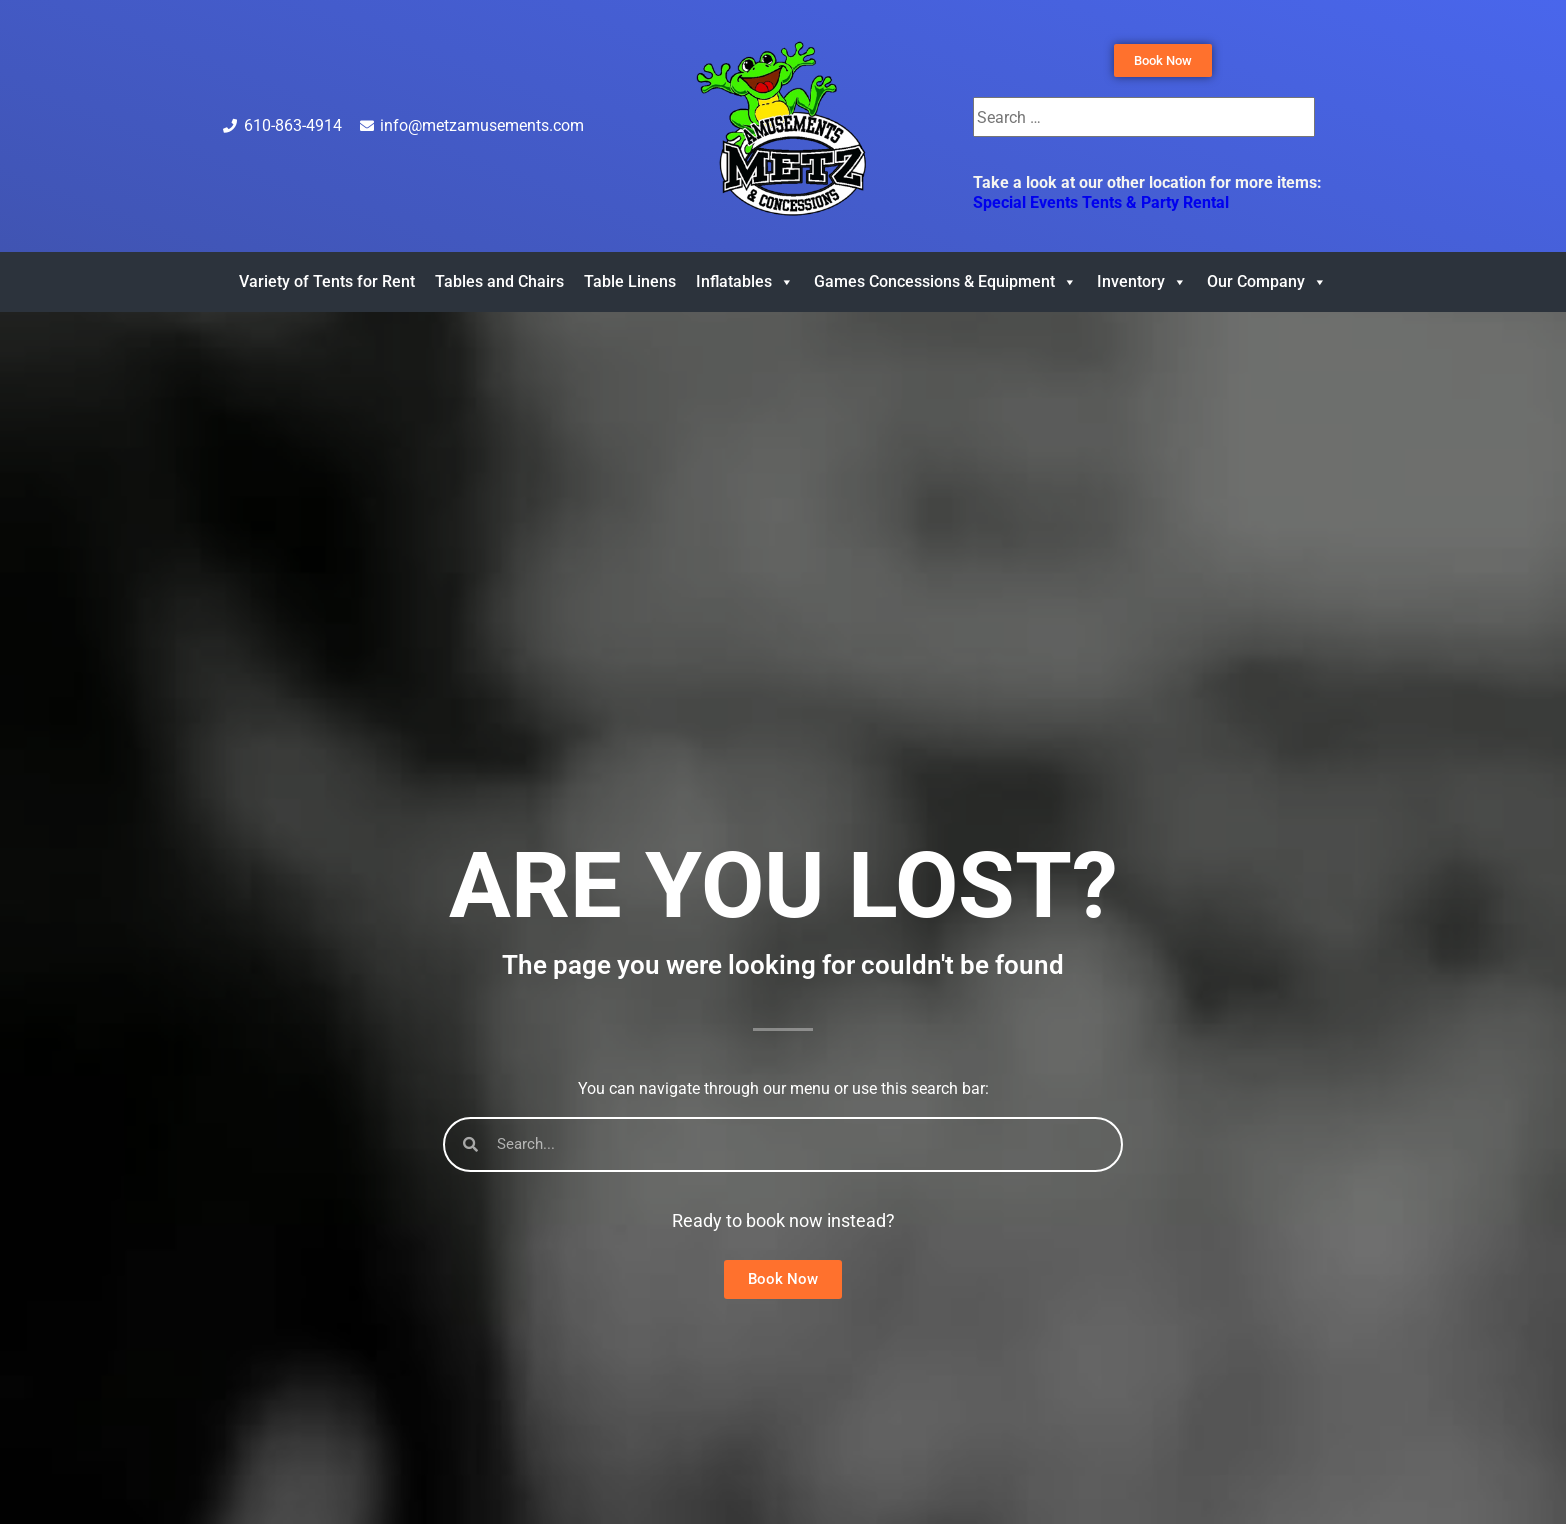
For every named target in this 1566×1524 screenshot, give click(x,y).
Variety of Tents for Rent (327, 281)
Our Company (1267, 281)
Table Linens (630, 281)
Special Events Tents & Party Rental (1101, 202)
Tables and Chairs (499, 281)
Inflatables (745, 281)
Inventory (1142, 281)
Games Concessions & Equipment (945, 281)
